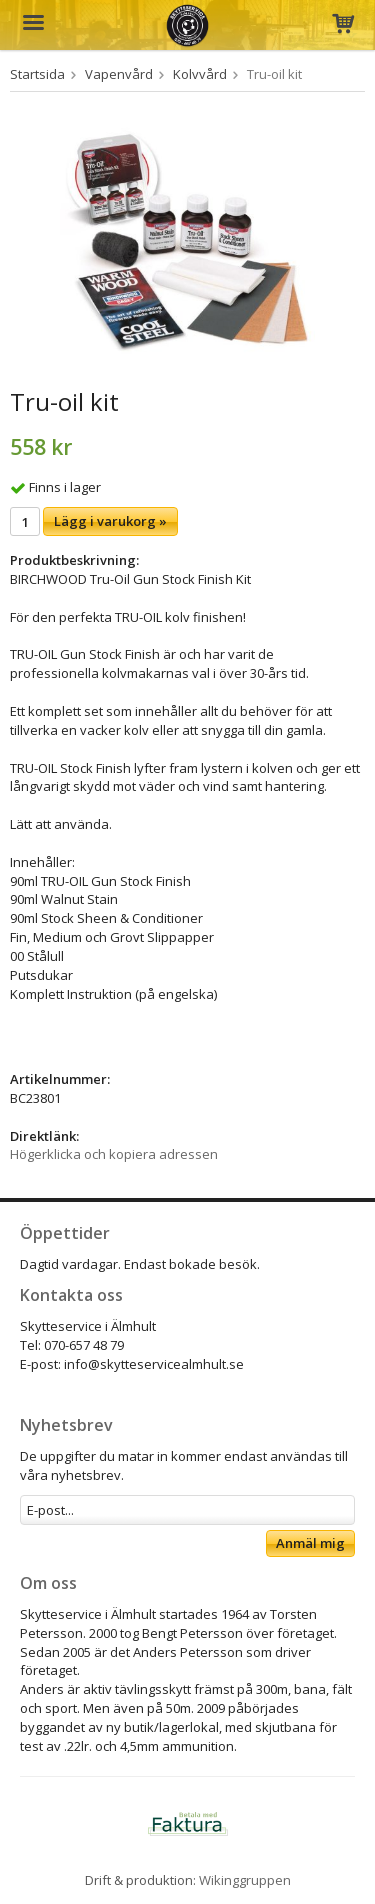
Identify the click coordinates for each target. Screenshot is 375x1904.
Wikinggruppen (245, 1880)
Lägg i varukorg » (110, 521)
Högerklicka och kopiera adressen (114, 1154)
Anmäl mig (310, 1543)
